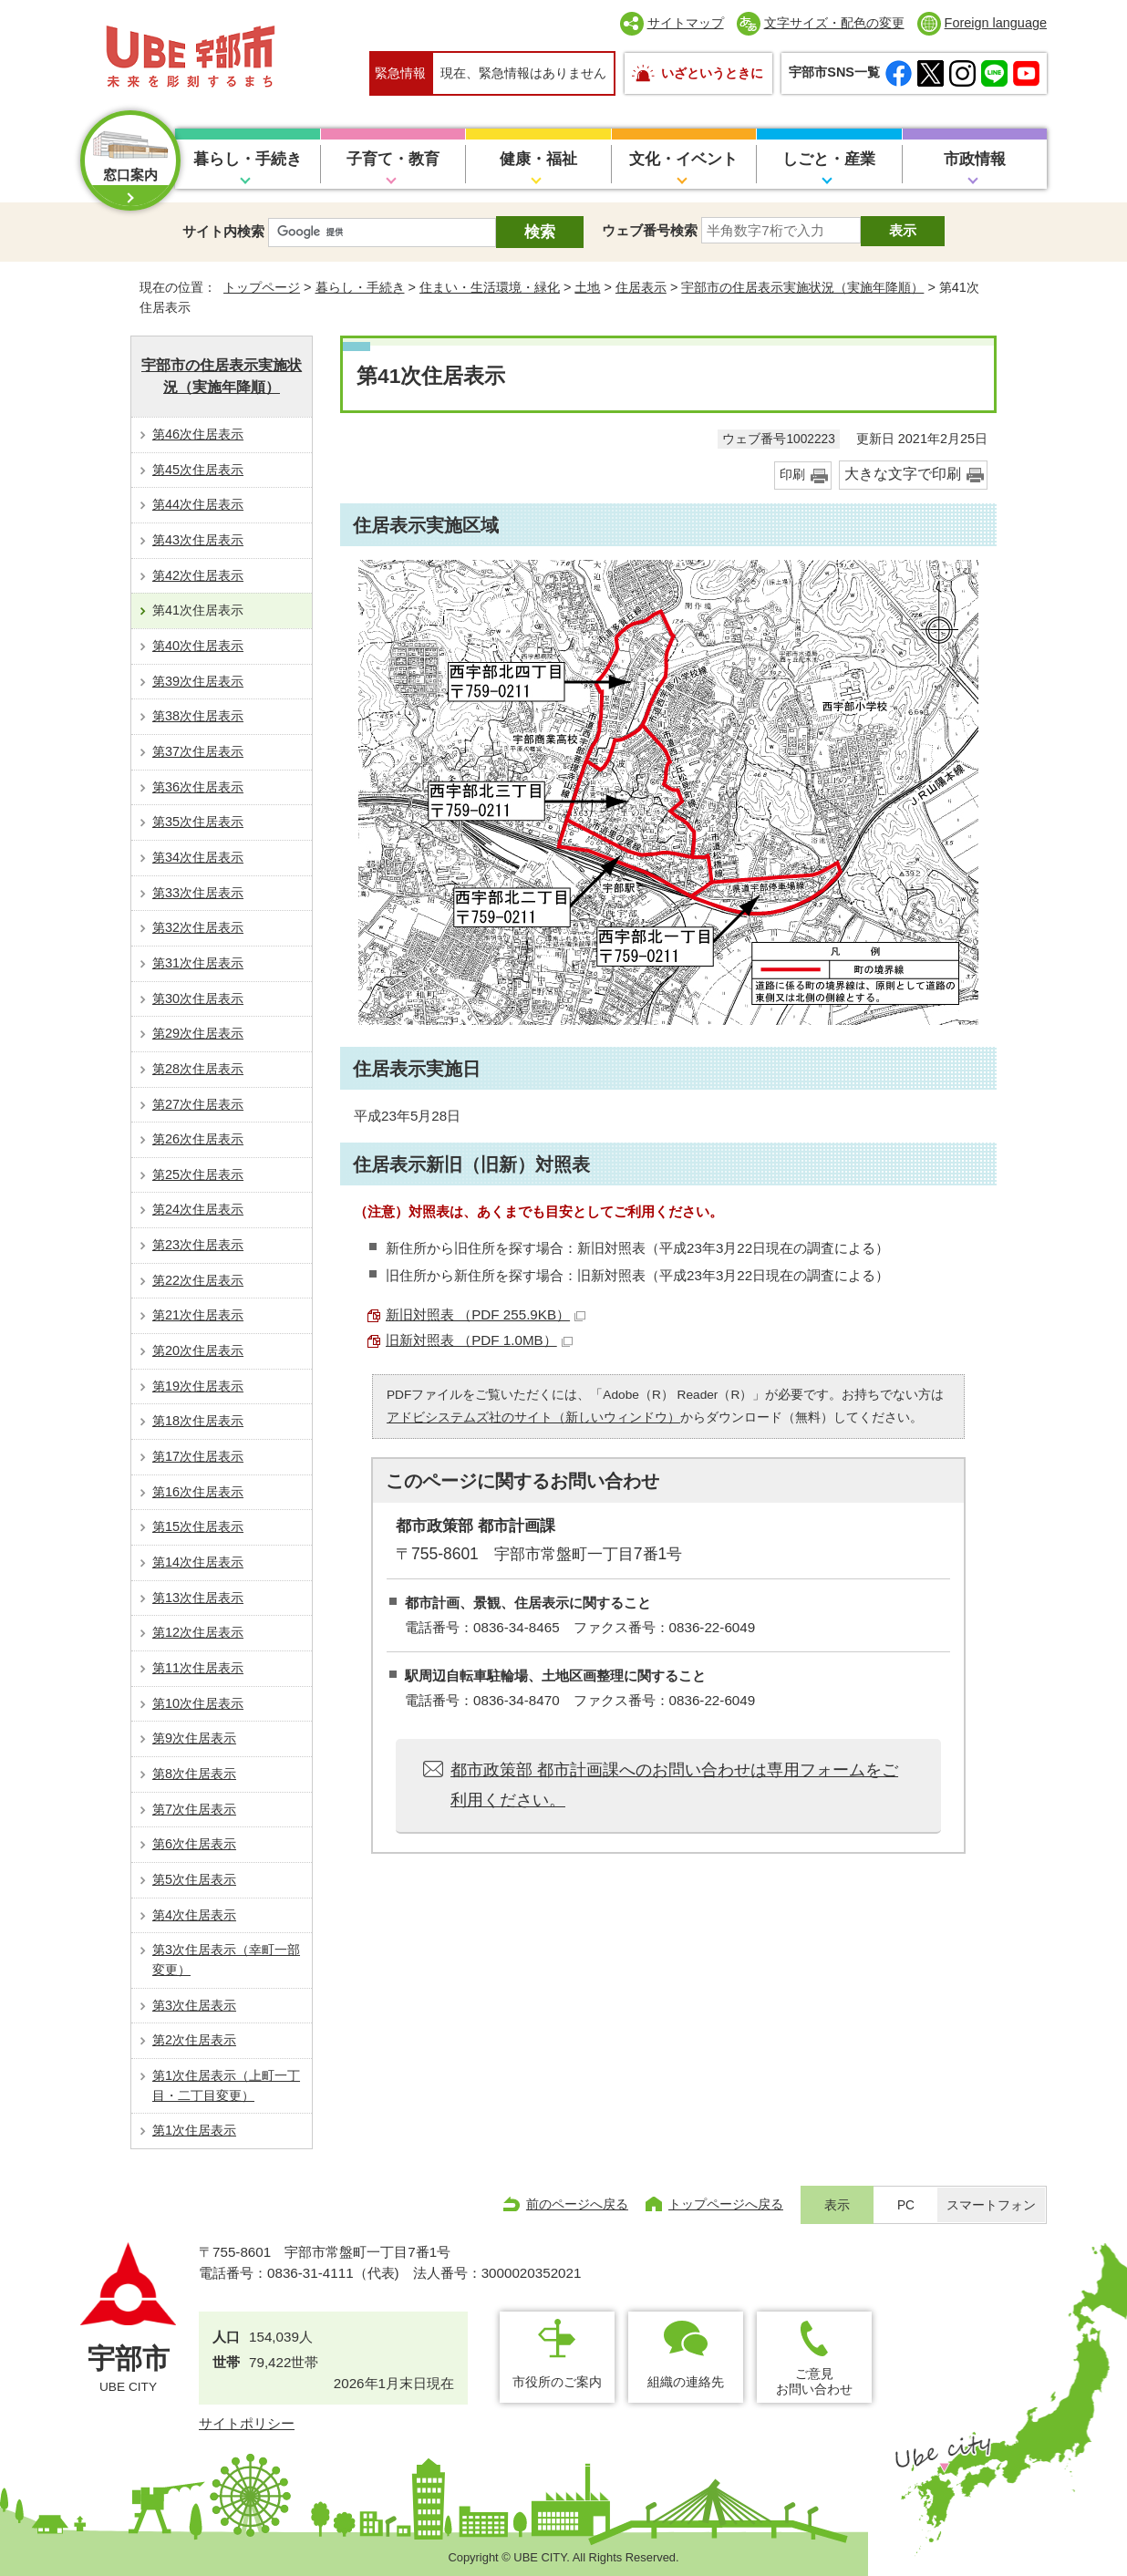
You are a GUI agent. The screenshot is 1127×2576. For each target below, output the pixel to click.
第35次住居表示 (197, 821)
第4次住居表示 (194, 1915)
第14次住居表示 (197, 1562)
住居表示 (641, 287)
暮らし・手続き (247, 159)
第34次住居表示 (197, 857)
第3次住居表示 (194, 2005)
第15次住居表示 (197, 1526)
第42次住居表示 (197, 575)
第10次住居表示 (197, 1703)
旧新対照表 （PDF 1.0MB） (479, 1340)
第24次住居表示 (197, 1209)
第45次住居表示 (197, 469)
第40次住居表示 (197, 645)
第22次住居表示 (197, 1280)
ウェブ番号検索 (650, 230)
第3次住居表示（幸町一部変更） (226, 1959)
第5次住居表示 (194, 1879)
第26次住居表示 (197, 1139)
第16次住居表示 (197, 1492)
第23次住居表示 (197, 1244)
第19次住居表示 (197, 1386)
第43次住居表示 (197, 540)
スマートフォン (991, 2205)
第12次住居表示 (197, 1632)
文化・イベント (683, 159)
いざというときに (712, 73)
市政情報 (975, 159)
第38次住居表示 (197, 716)
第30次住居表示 (197, 998)
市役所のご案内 (557, 2381)
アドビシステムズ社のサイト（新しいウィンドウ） (533, 1417)
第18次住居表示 (197, 1420)
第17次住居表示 (197, 1456)
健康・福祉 (538, 159)
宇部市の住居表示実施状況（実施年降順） (802, 287)
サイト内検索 (223, 231)
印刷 (792, 474)
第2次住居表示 (194, 2040)
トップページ (261, 287)
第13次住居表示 (197, 1597)
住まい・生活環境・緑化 (489, 287)
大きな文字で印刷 (902, 473)
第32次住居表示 (197, 927)
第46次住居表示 (197, 434)
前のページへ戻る (577, 2204)
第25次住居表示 (197, 1174)
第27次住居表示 (197, 1104)
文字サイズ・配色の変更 (834, 23)
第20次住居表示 (197, 1350)
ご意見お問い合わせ (814, 2381)
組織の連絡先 (685, 2381)
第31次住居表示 (197, 963)
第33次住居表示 (197, 892)
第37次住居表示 (197, 751)
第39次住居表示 (197, 681)
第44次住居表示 (197, 504)
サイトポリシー (247, 2423)
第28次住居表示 (197, 1068)
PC (906, 2205)
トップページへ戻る (725, 2204)
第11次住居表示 (197, 1667)
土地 (587, 287)
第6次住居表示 (194, 1843)
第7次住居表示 (194, 1809)
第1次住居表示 (194, 2130)
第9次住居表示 (194, 1738)
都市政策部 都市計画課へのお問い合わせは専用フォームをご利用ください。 (674, 1784)
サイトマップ (685, 23)
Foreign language (996, 23)
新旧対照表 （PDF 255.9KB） (485, 1314)
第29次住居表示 (197, 1033)
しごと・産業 (828, 159)
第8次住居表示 (194, 1773)
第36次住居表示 (197, 787)
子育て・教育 (392, 159)
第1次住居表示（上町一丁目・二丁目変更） (226, 2085)
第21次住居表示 (197, 1315)
